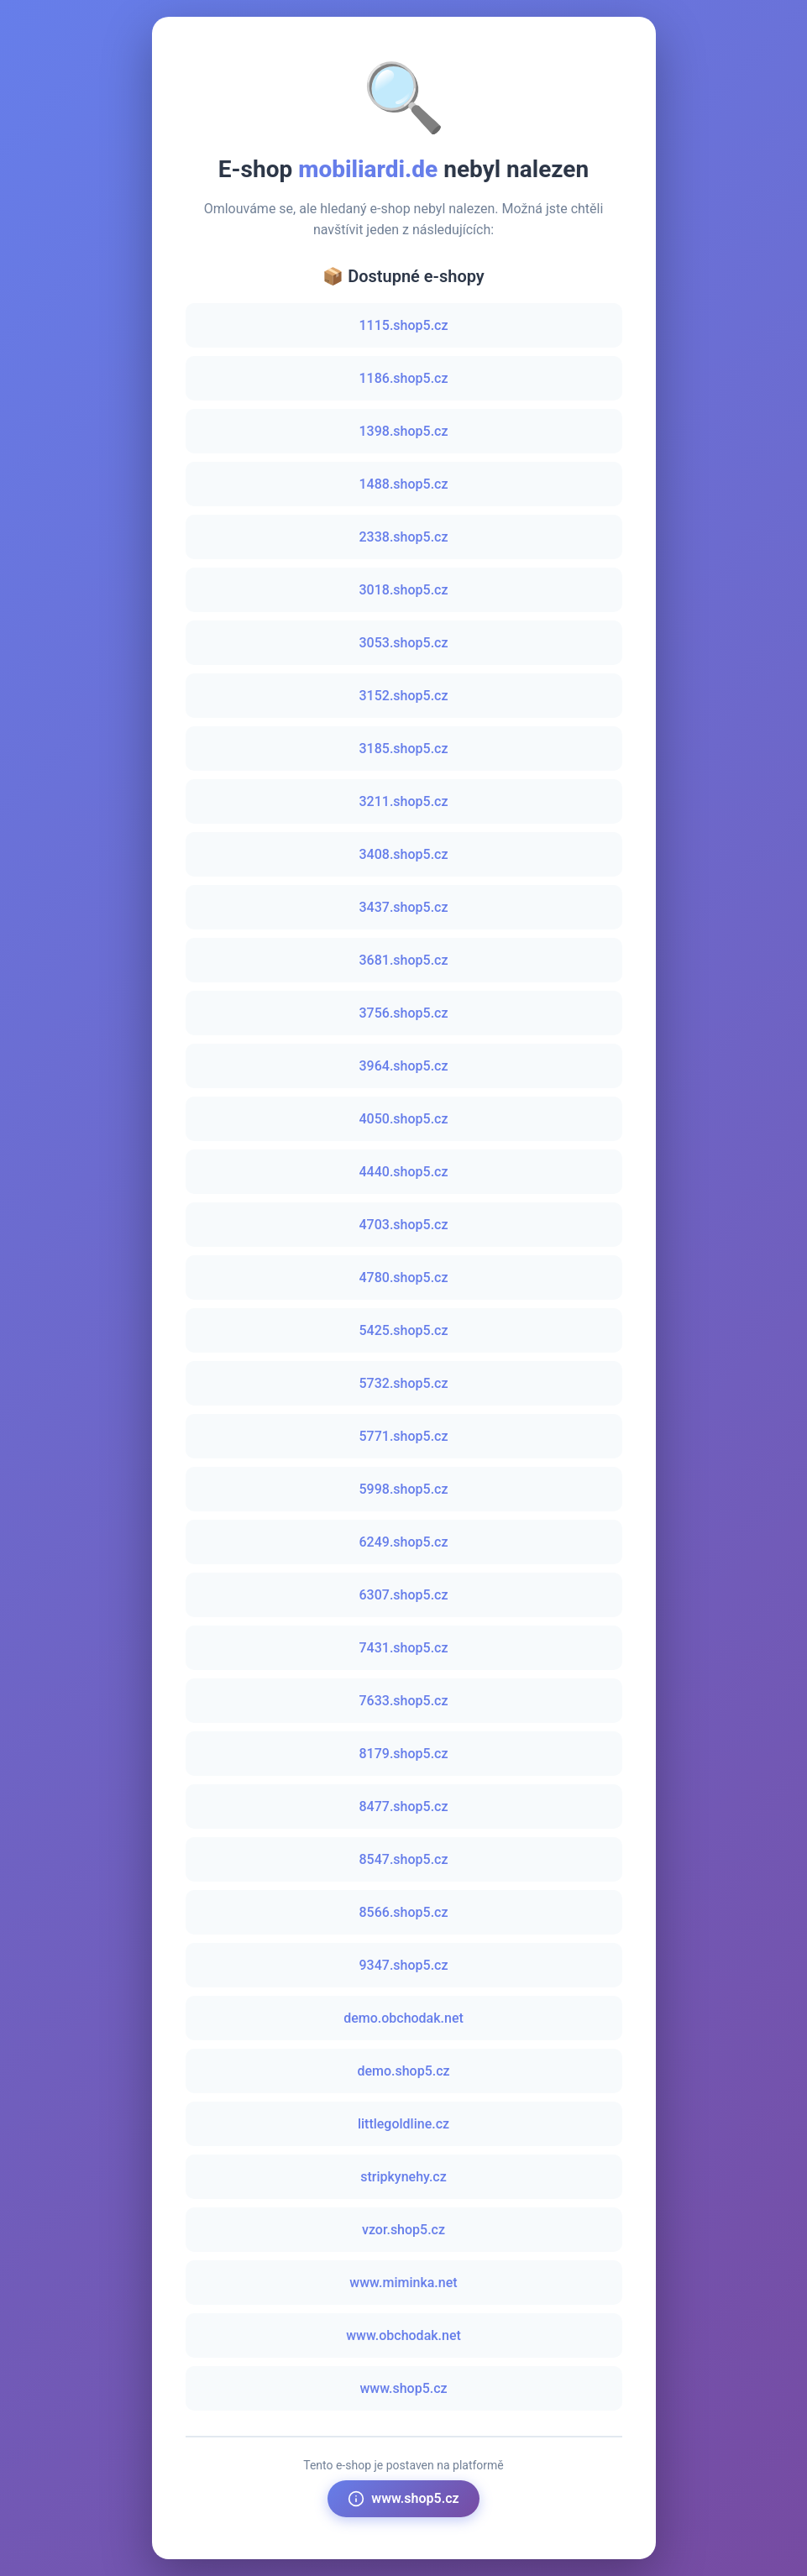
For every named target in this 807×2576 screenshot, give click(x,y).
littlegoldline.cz (403, 2124)
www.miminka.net (403, 2283)
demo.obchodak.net (403, 2018)
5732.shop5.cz (403, 1383)
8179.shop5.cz (403, 1754)
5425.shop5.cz (403, 1330)
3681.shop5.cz (403, 960)
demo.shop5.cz (403, 2071)
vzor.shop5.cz (403, 2230)
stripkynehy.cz (403, 2177)
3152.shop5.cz (403, 696)
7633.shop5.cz (403, 1701)
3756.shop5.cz (403, 1013)
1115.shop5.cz (403, 325)
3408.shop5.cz (403, 854)
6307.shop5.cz (403, 1595)
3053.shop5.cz (403, 643)
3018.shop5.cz (403, 590)
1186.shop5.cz (403, 378)
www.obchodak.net (403, 2335)
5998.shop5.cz (403, 1489)
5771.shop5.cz (403, 1436)
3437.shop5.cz (403, 907)
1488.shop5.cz (403, 484)
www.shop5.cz (403, 2388)
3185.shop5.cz (403, 749)
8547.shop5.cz (403, 1859)
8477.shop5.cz (403, 1806)
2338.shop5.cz (403, 537)
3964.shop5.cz (403, 1066)
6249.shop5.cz (403, 1542)
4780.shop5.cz (403, 1277)
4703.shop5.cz (403, 1225)
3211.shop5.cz (403, 801)
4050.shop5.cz (403, 1119)
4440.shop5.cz (403, 1172)
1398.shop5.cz (403, 431)
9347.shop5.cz (403, 1965)
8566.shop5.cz (403, 1912)
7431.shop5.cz (403, 1648)
